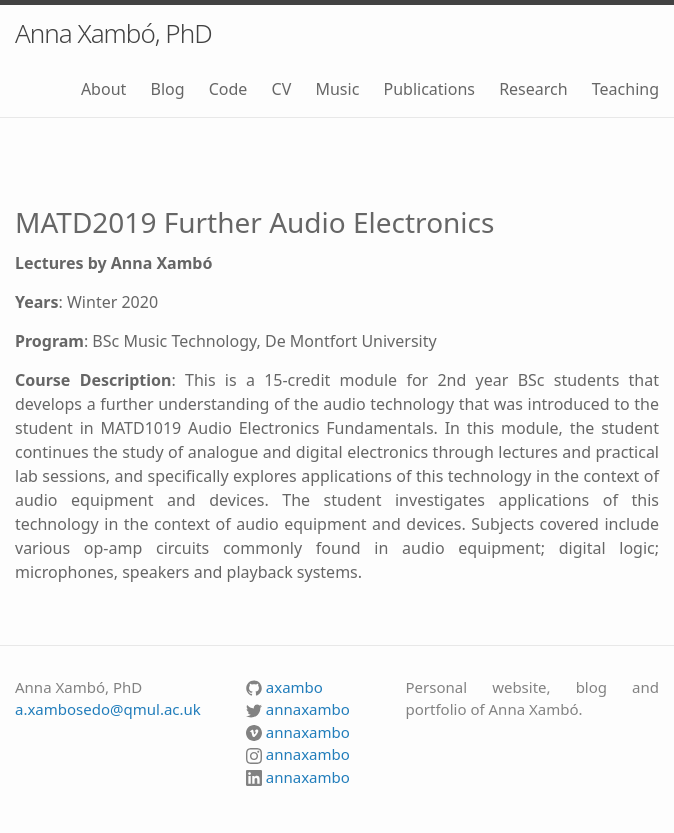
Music (337, 89)
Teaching (625, 89)
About (103, 89)
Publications (428, 89)
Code (228, 89)
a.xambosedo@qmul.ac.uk (108, 709)
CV (282, 89)
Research (533, 89)
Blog (167, 89)
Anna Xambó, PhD (113, 33)
